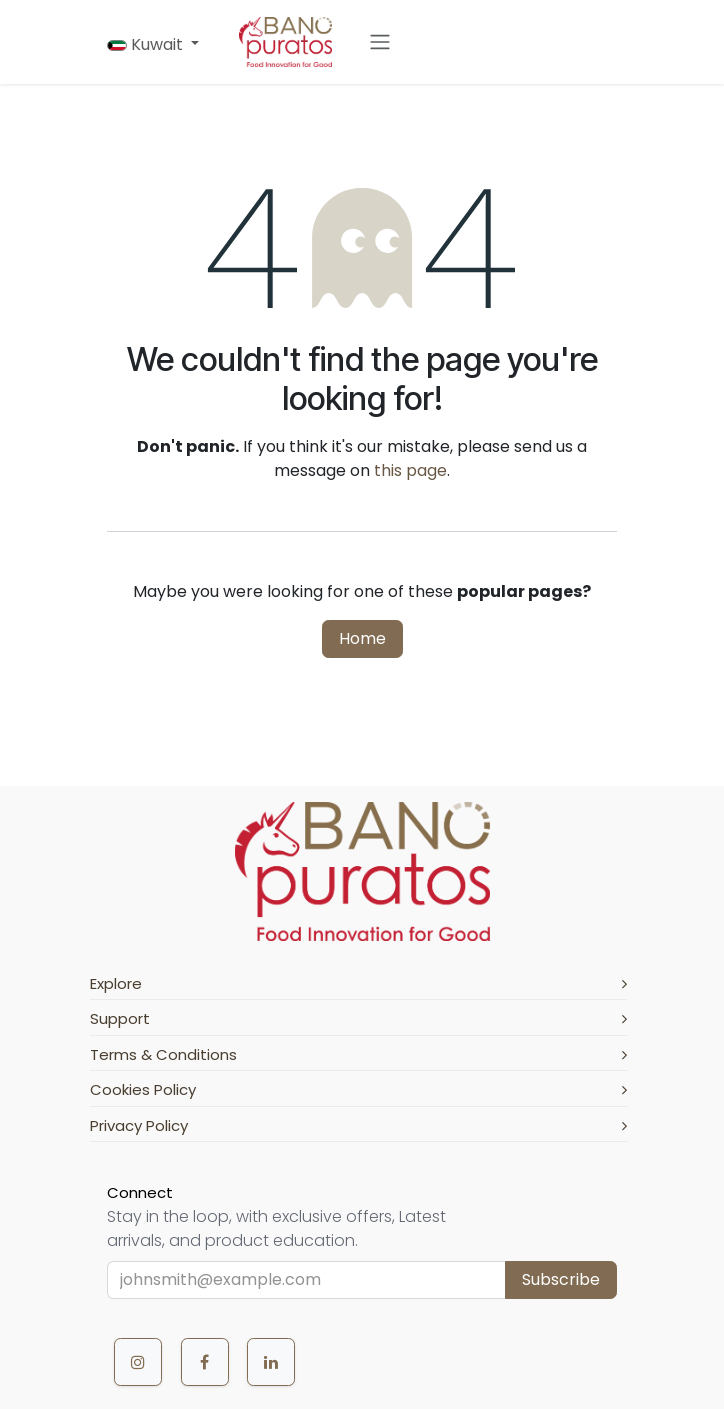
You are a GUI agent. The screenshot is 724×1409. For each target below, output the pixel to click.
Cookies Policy (358, 1089)
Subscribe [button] (561, 1279)
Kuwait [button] (147, 44)
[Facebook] (205, 1362)
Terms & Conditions (358, 1054)
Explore (358, 983)
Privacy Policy (358, 1125)
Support (358, 1018)
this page (410, 470)
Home (362, 638)
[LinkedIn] (271, 1362)
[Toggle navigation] (380, 42)
